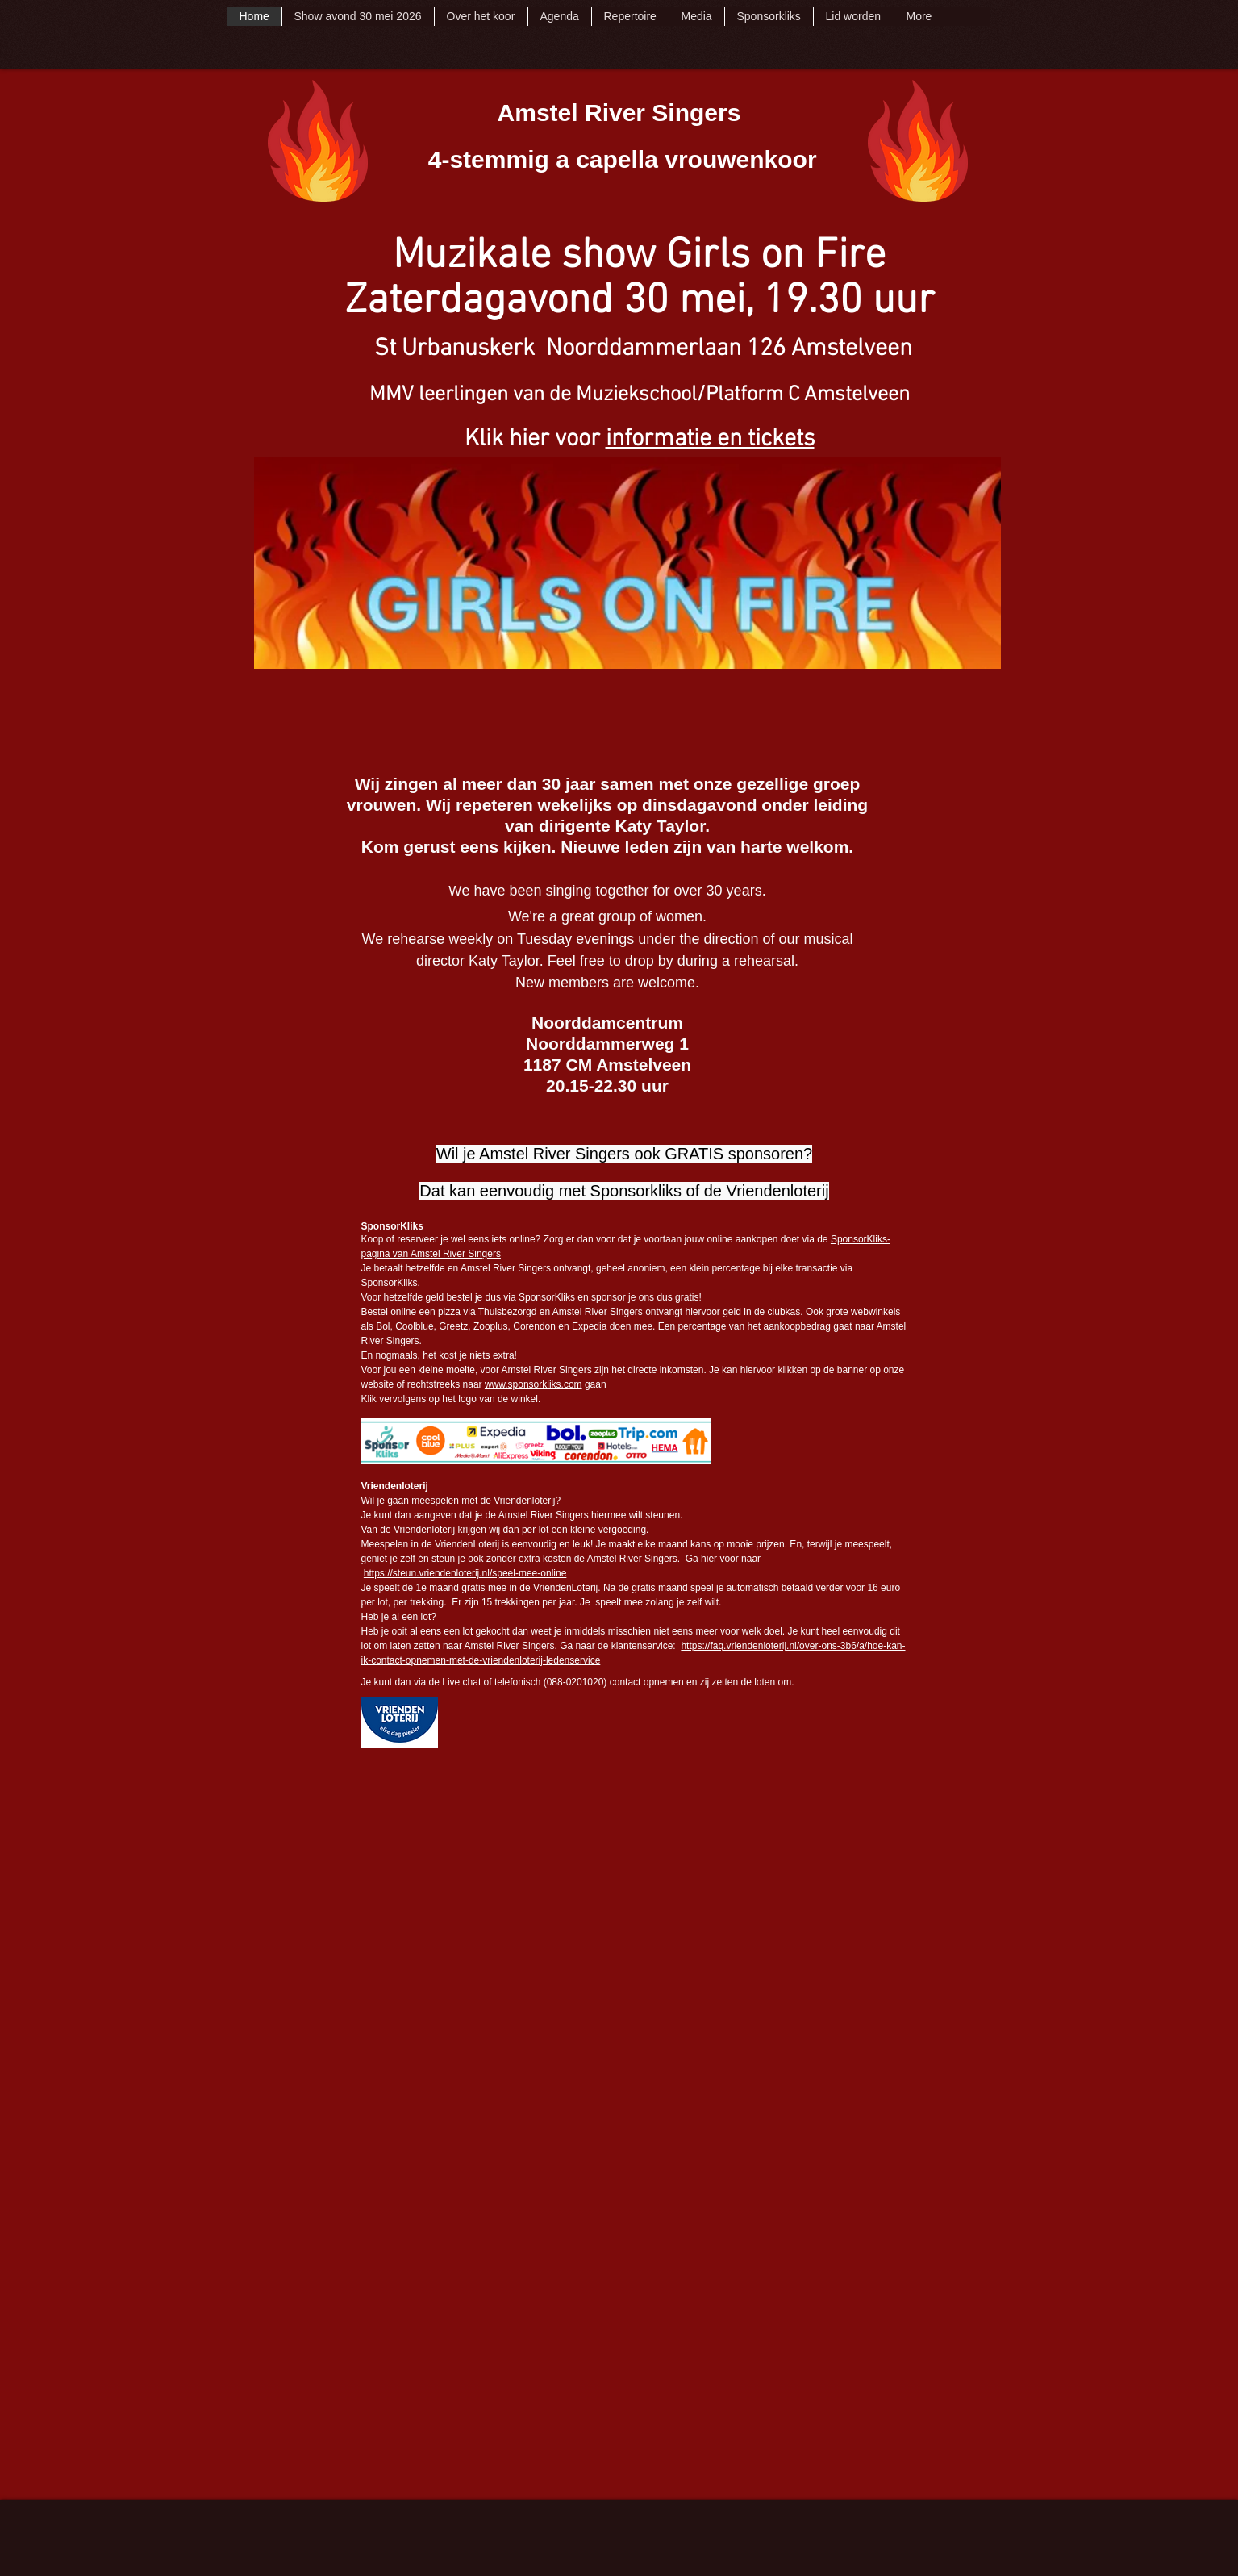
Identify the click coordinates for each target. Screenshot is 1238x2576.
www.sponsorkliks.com (533, 1384)
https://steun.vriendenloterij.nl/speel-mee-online (465, 1573)
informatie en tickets (710, 439)
